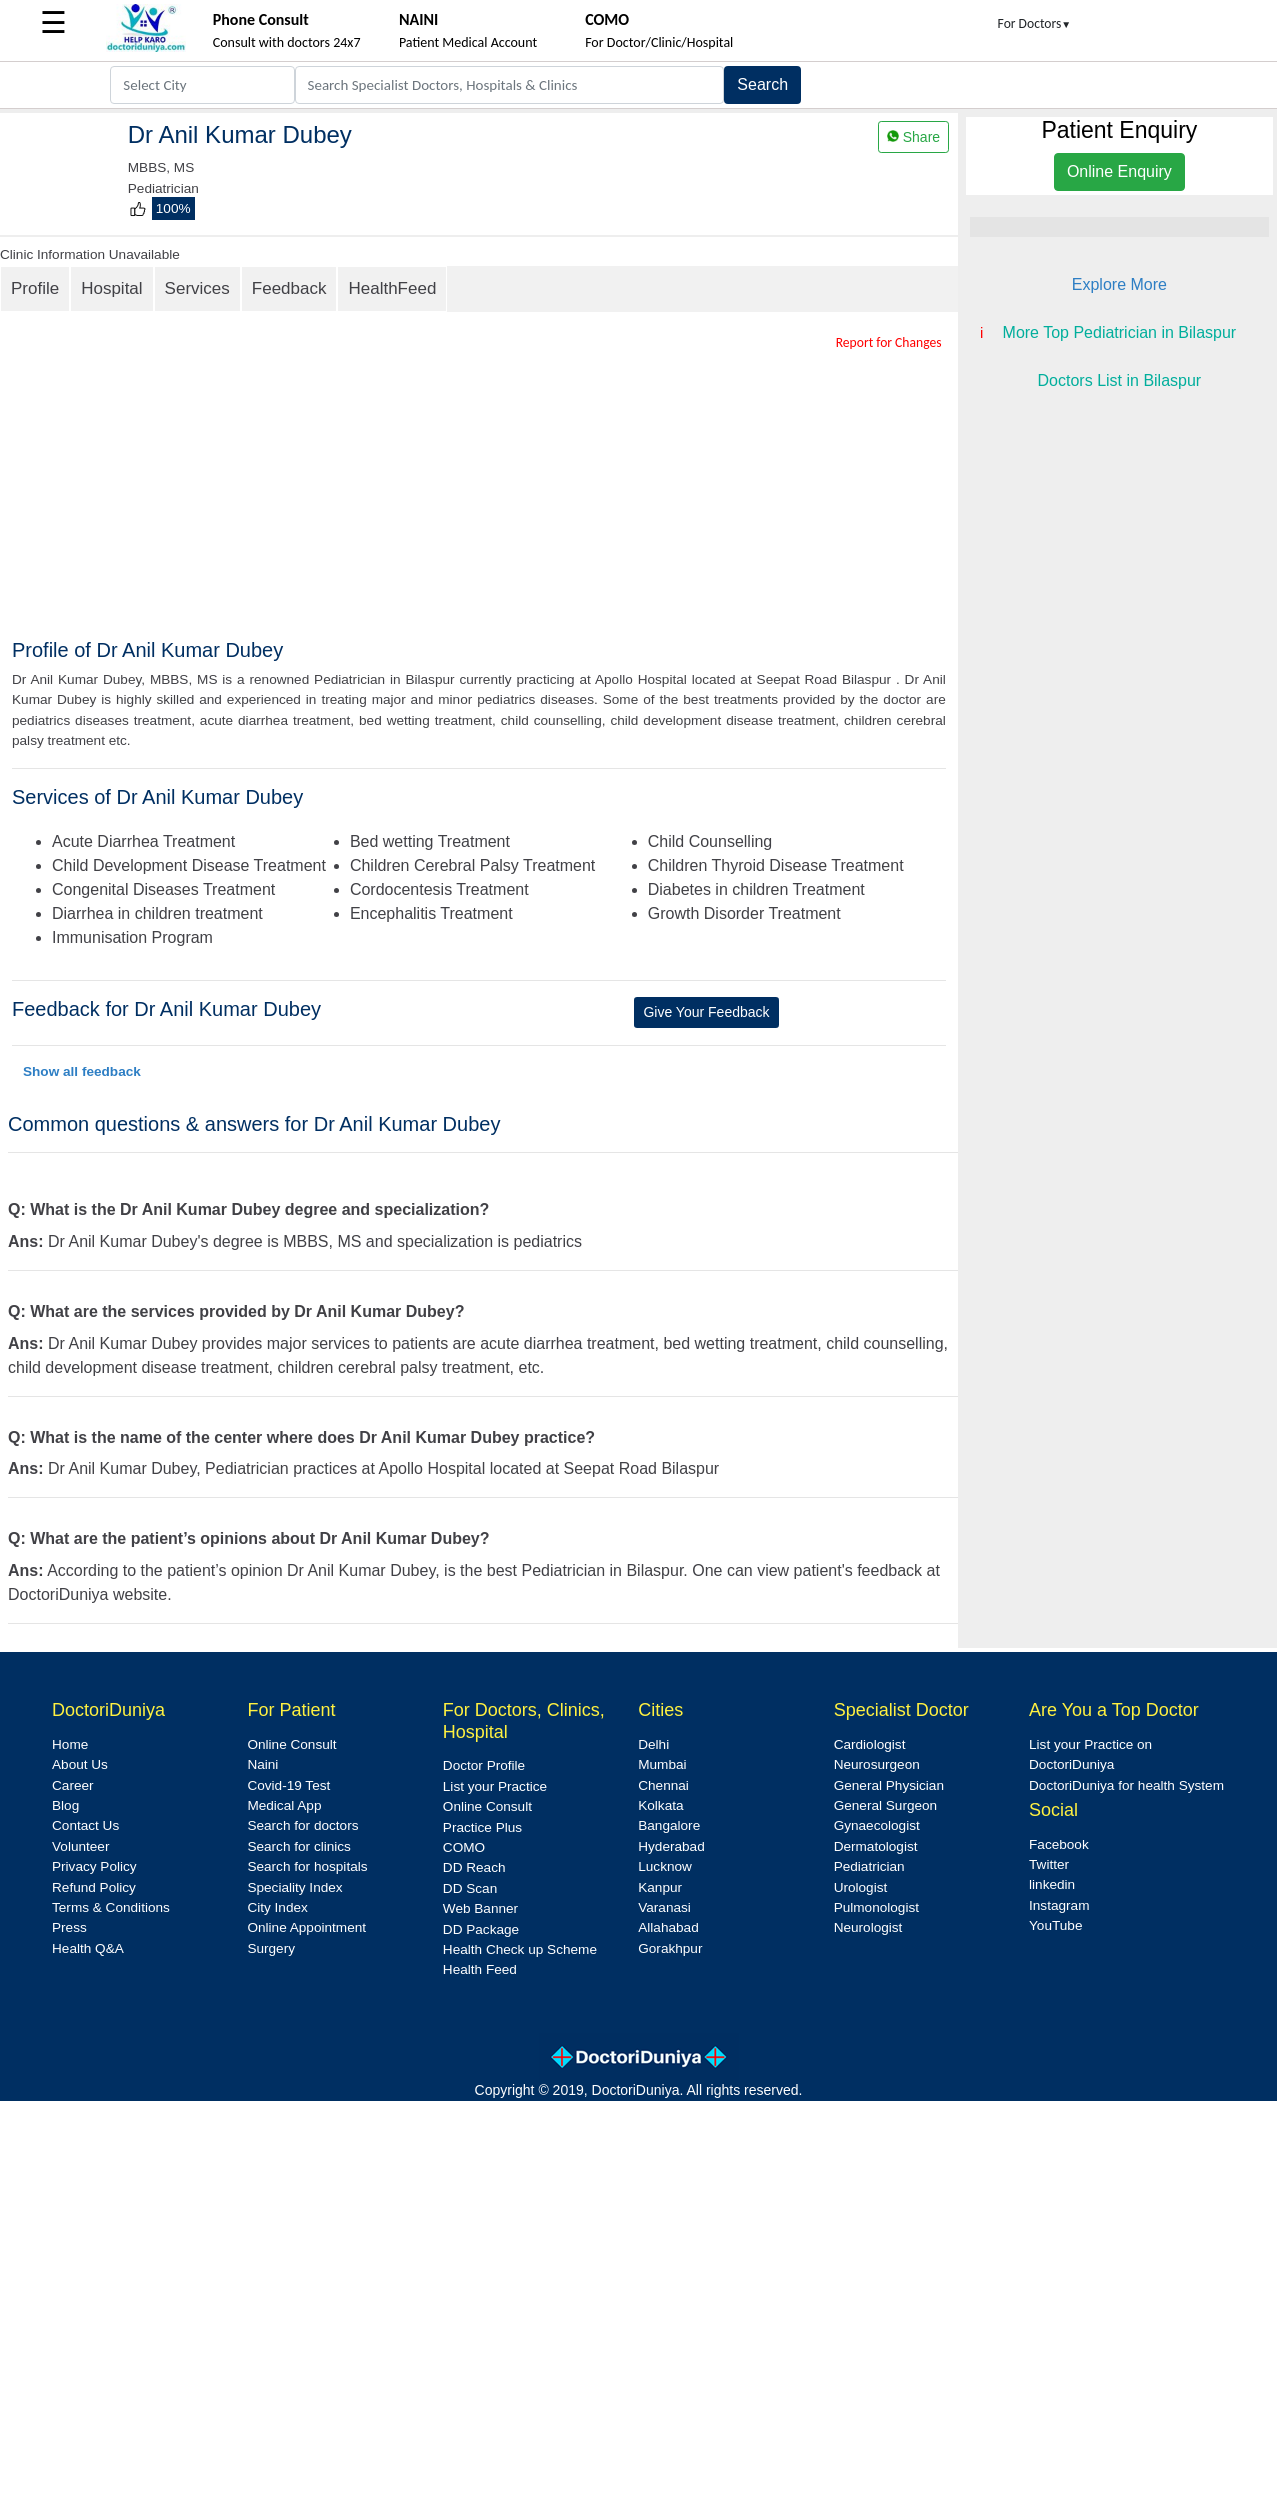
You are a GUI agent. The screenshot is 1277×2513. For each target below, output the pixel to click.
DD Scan (470, 1888)
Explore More (1119, 284)
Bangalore (669, 1825)
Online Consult (291, 1744)
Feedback (289, 288)
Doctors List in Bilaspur (1120, 380)
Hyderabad (671, 1846)
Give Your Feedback (706, 1012)
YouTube (1055, 1925)
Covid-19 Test (288, 1785)
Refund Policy (94, 1887)
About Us (80, 1764)
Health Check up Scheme (520, 1949)
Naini (262, 1764)
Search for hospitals (307, 1866)
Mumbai (662, 1764)
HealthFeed (392, 288)
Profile (35, 288)
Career (73, 1785)
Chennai (663, 1785)
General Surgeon (886, 1805)
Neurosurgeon (877, 1764)
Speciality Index (294, 1887)
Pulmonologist (876, 1907)
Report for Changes (889, 342)
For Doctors (1035, 23)
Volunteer (80, 1846)
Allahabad (668, 1927)
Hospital (111, 288)
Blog (65, 1805)
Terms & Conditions (111, 1907)
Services (197, 288)
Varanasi (664, 1907)
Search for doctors (302, 1825)
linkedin (1052, 1884)
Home (70, 1744)
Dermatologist (876, 1846)
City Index (277, 1907)
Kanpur (660, 1887)
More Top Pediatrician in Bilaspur (1120, 332)
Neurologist (868, 1927)
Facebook (1059, 1844)
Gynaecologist (877, 1825)
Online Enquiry (1119, 171)
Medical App (284, 1805)
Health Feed (480, 1969)
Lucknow (665, 1866)
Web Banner (480, 1908)
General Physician (889, 1785)
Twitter (1049, 1864)
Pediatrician (869, 1866)
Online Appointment (306, 1927)
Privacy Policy (94, 1866)
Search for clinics (299, 1846)
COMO (464, 1847)
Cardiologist (870, 1744)
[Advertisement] (498, 488)
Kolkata (660, 1805)
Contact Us (85, 1825)
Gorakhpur (670, 1948)
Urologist (861, 1887)
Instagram (1059, 1905)
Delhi (653, 1744)
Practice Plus (482, 1827)
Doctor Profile (484, 1765)
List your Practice (495, 1786)
